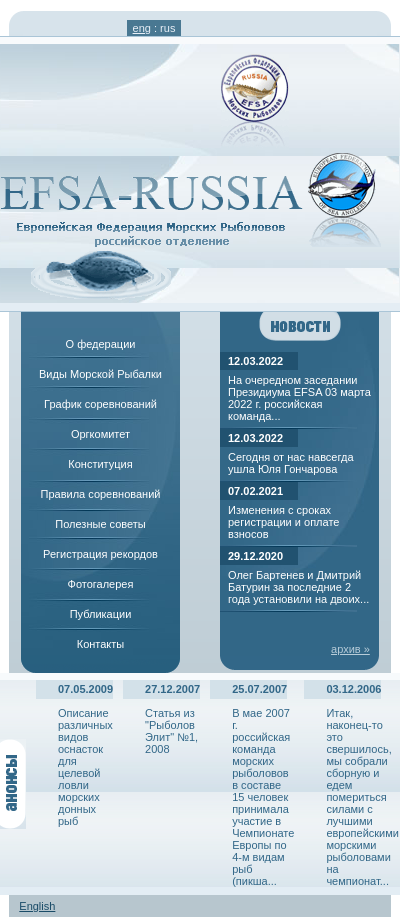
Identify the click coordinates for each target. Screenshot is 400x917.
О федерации (101, 344)
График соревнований (100, 404)
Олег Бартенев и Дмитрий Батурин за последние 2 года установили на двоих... (298, 587)
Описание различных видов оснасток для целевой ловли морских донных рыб (85, 767)
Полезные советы (100, 524)
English (37, 906)
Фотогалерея (101, 584)
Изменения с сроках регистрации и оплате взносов (283, 522)
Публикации (101, 614)
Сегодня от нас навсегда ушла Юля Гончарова (291, 463)
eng (142, 28)
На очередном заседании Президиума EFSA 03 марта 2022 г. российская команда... (299, 398)
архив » (350, 649)
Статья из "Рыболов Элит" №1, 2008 (171, 731)
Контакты (101, 644)
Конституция (100, 464)
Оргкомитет (100, 434)
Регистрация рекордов (100, 554)
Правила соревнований (101, 494)
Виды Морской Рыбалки (100, 374)
